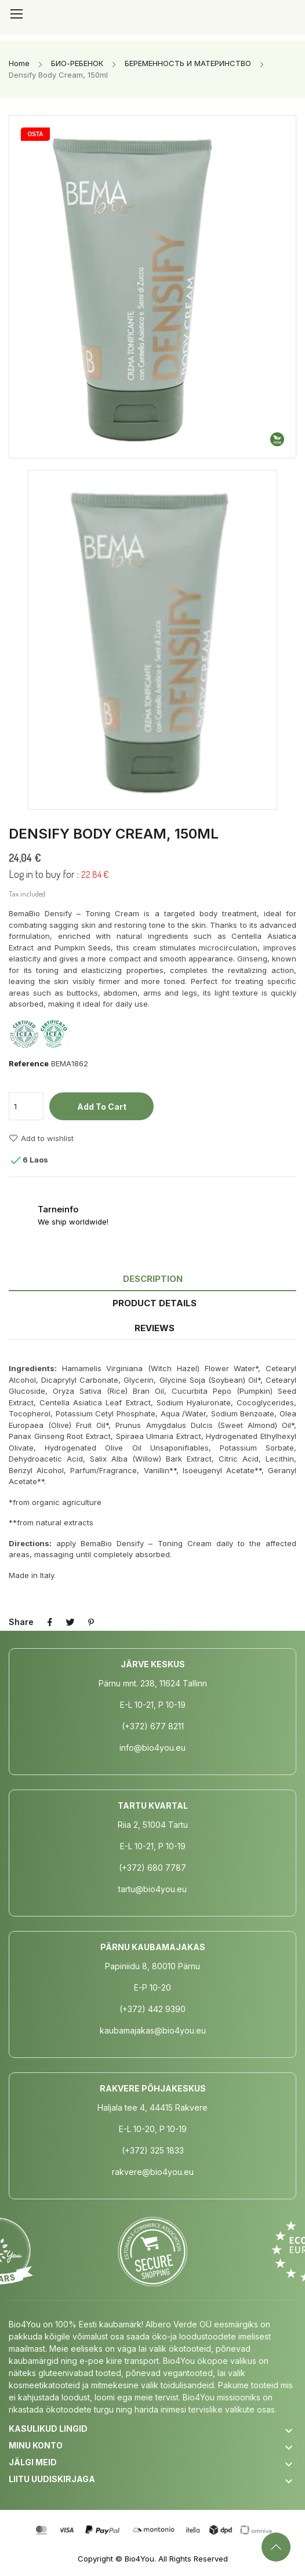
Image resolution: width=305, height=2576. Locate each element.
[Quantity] (26, 1106)
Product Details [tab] (154, 1303)
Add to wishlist (41, 1138)
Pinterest (91, 1622)
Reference (29, 1063)
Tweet (70, 1622)
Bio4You (139, 2558)
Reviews (155, 1327)
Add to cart (101, 1107)
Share (49, 1622)
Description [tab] (153, 1278)
